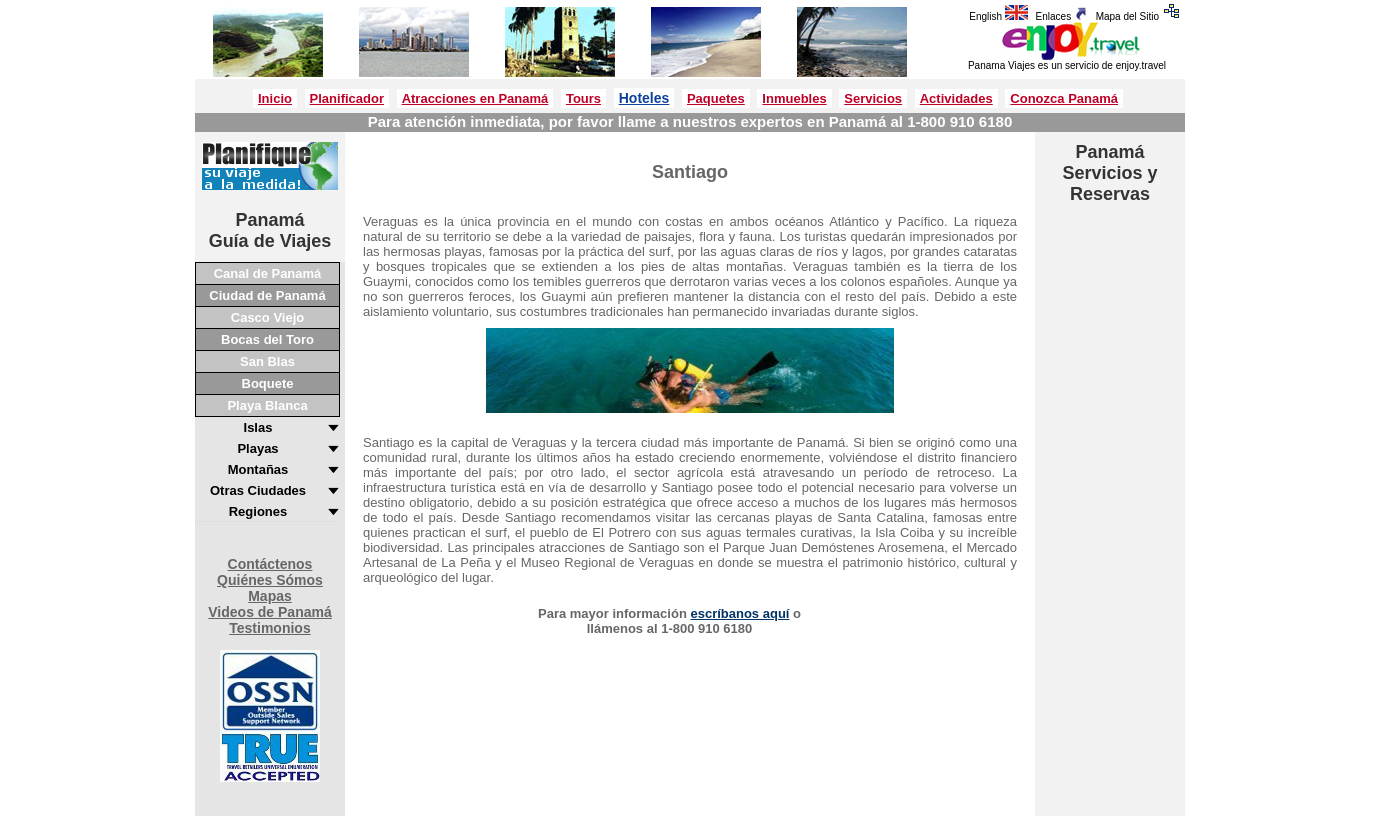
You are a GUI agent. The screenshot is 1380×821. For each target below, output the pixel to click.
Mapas (270, 596)
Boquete (268, 383)
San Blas (267, 361)
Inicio (275, 98)
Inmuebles (794, 98)
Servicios (873, 98)
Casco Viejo (267, 317)
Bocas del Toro (267, 339)
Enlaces (1064, 16)
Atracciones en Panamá (475, 98)
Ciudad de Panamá (267, 295)
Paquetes (716, 98)
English (1000, 16)
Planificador (347, 98)
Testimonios (269, 628)
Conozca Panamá (1064, 98)
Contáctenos (270, 564)
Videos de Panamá (269, 612)
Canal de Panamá (268, 273)
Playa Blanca (267, 405)
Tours (583, 98)
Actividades (956, 98)
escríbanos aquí (739, 613)
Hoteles (644, 98)
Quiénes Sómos (270, 580)
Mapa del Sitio (1140, 16)
